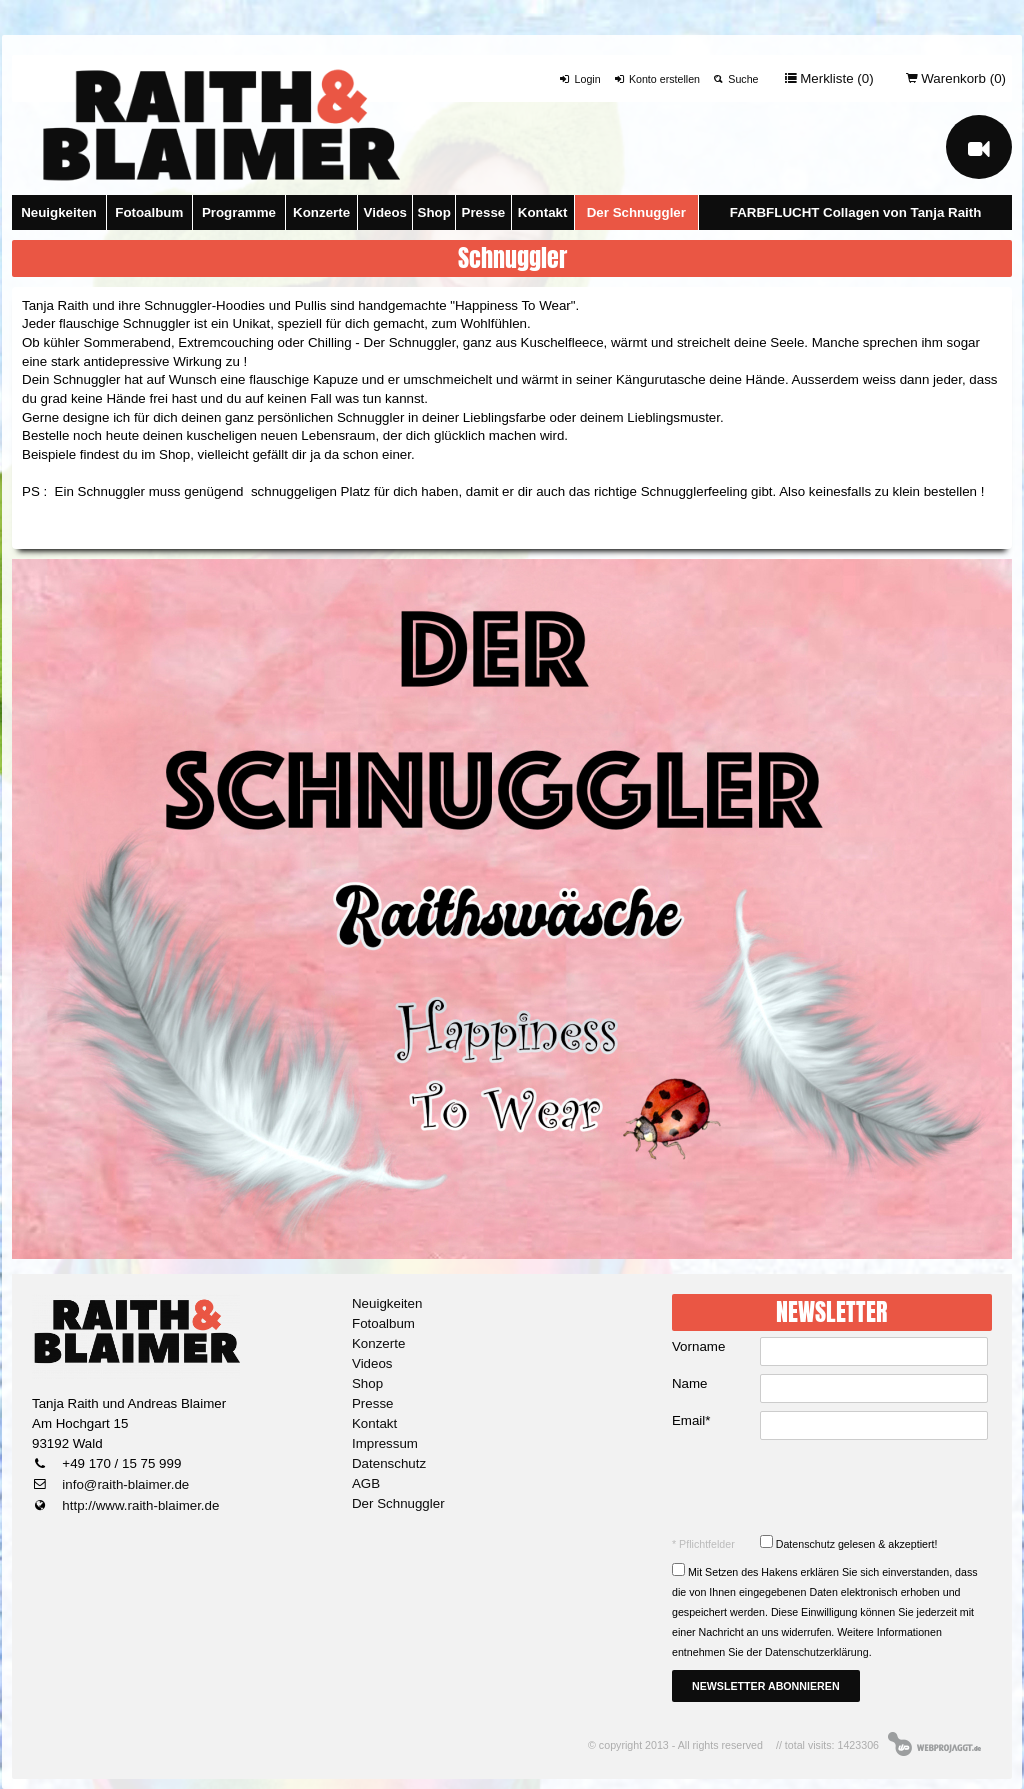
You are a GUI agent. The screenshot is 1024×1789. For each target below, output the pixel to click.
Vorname (698, 1346)
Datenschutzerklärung (817, 1652)
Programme (239, 212)
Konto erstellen (656, 79)
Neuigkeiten (59, 212)
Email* (691, 1420)
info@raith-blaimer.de (124, 1484)
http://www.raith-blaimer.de (139, 1505)
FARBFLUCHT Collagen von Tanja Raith (856, 212)
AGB (366, 1483)
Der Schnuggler (636, 212)
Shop (434, 212)
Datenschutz (389, 1463)
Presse (484, 212)
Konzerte (321, 212)
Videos (385, 212)
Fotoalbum (149, 212)
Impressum (385, 1443)
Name (690, 1383)
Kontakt (543, 212)
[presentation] (834, 1487)
